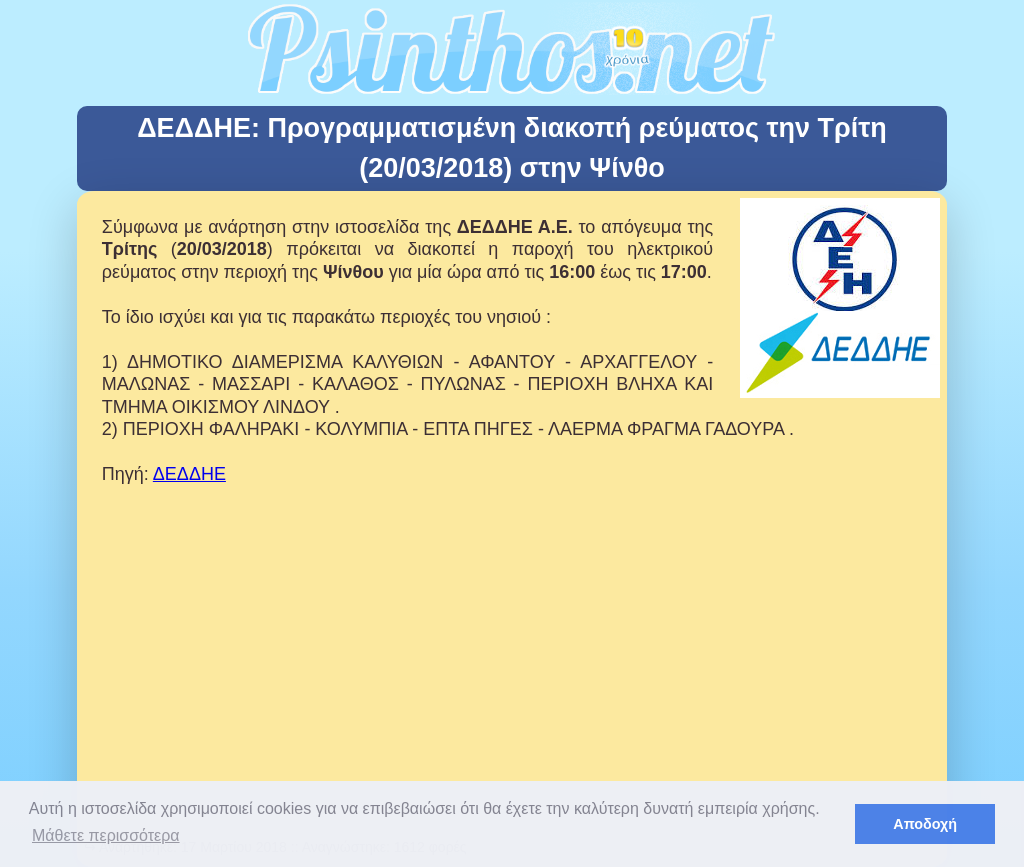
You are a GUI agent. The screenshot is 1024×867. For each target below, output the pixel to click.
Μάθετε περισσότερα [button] (106, 835)
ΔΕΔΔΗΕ (189, 474)
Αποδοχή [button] (925, 824)
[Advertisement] (512, 693)
